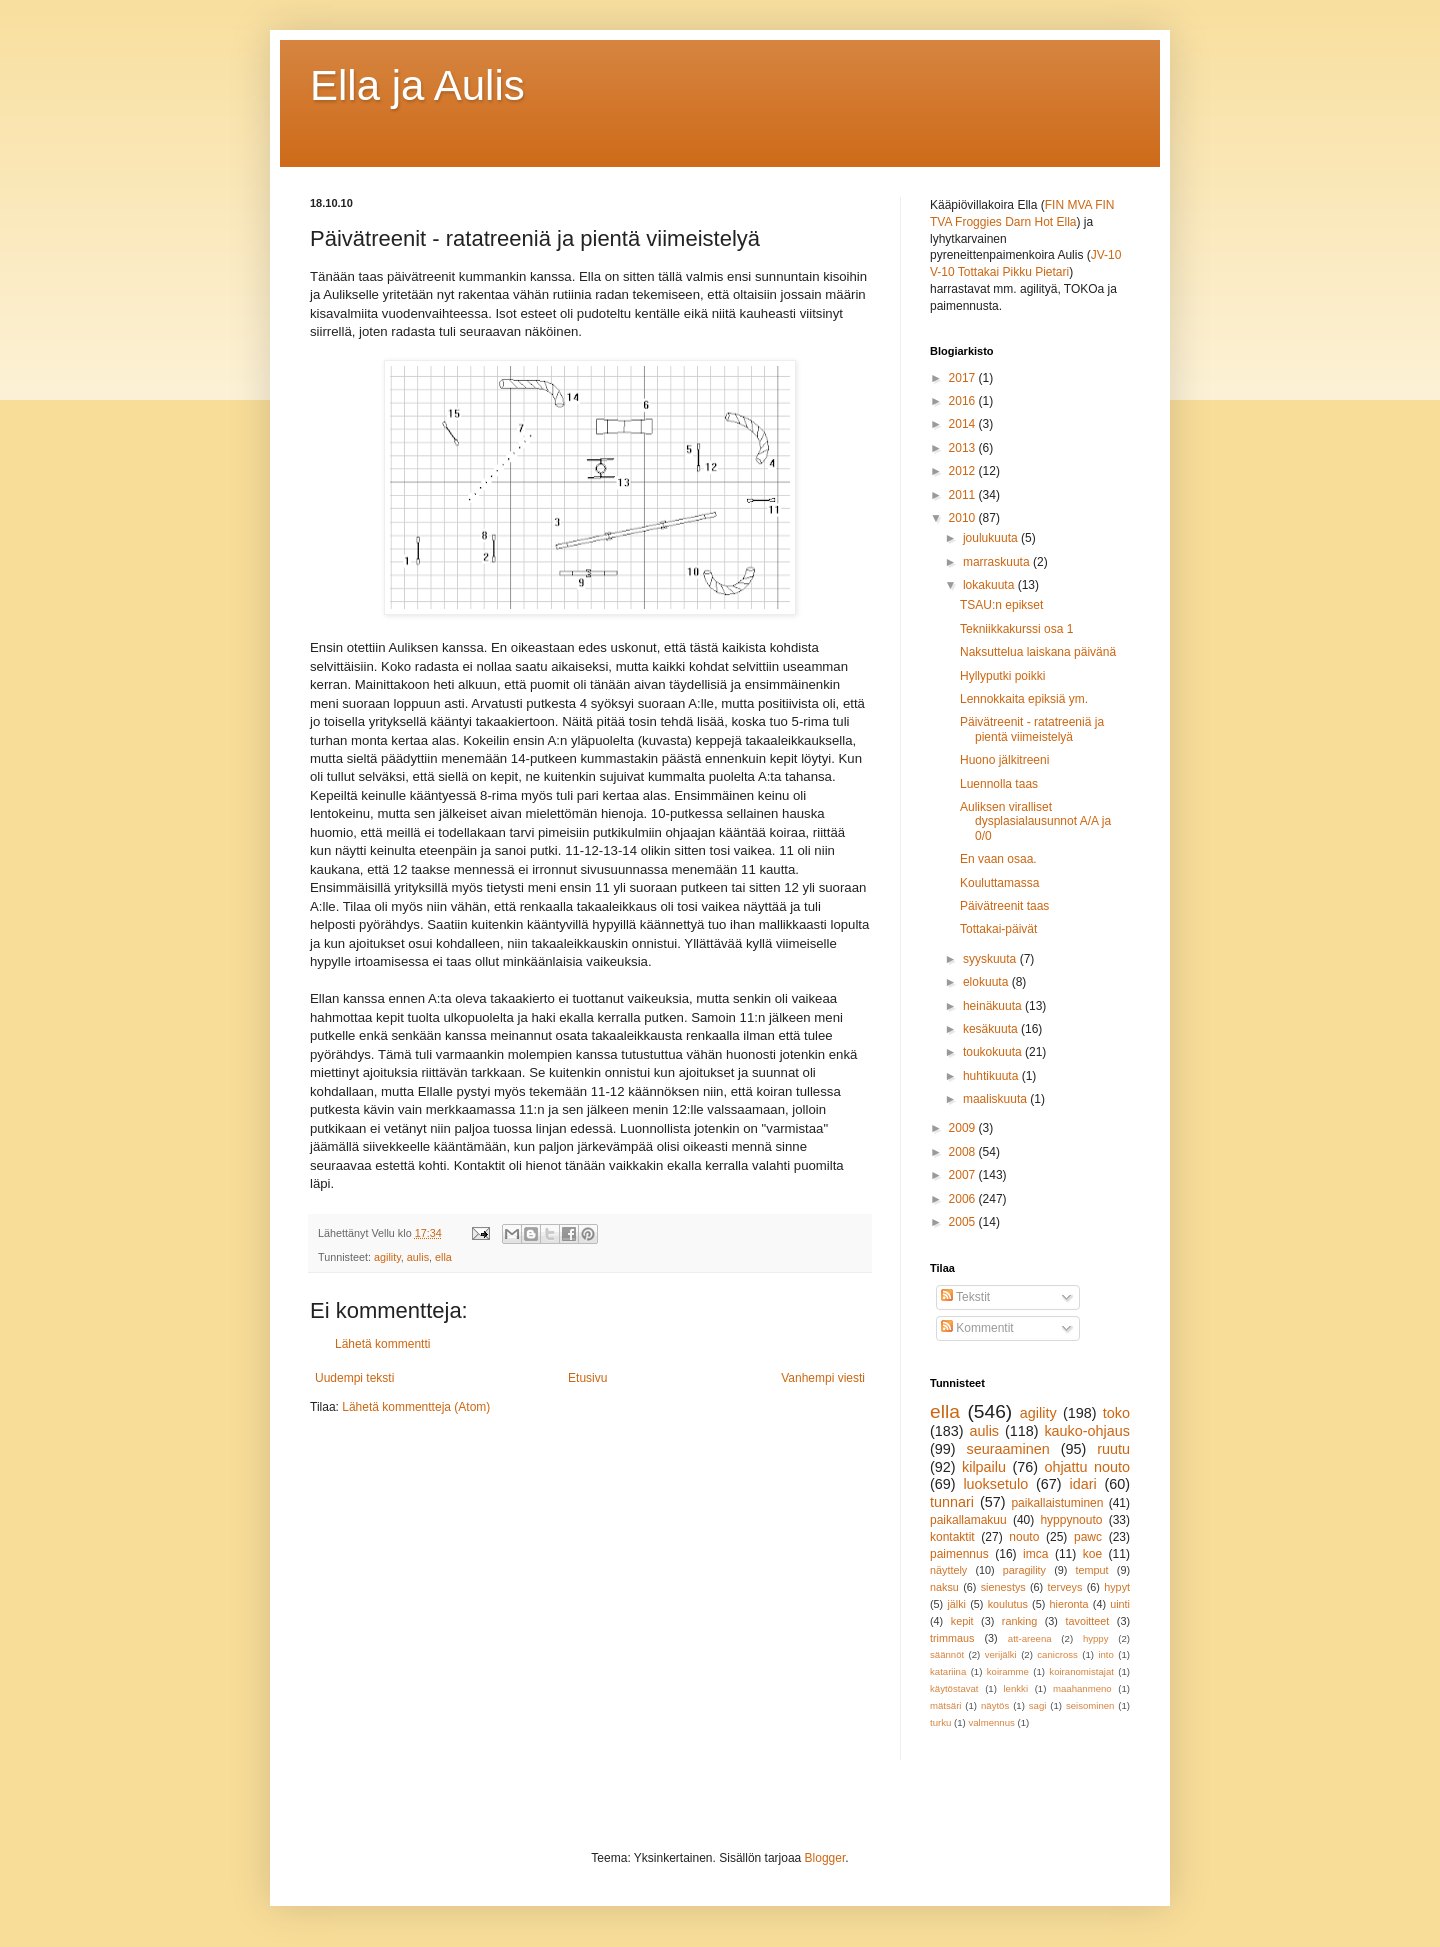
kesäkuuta (992, 1029)
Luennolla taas (999, 784)
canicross (1057, 1654)
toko (1116, 1413)
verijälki (1001, 1654)
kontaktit (952, 1537)
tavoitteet (1088, 1621)
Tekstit (965, 1297)
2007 (964, 1175)
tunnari (952, 1502)
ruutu (1113, 1449)
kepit (962, 1621)
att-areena (1030, 1638)
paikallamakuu (968, 1520)
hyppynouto (1071, 1520)
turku (940, 1722)
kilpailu (984, 1467)
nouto (1024, 1537)
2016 (964, 401)
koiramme (1008, 1671)
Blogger (825, 1858)
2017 (964, 378)
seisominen (1090, 1705)
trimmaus (952, 1638)
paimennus (959, 1554)
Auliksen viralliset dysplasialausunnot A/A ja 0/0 (1035, 821)
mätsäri (945, 1705)
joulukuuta (992, 538)
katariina (948, 1671)
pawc (1088, 1537)
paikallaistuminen (1057, 1503)
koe (1092, 1554)
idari (1082, 1484)
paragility (1024, 1570)
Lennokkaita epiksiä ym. (1024, 699)
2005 (964, 1222)
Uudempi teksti (354, 1378)
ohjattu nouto (1087, 1467)
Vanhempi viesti (823, 1378)
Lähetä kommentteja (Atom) (416, 1407)
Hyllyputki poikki (1002, 676)
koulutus (1008, 1604)
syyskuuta (991, 959)
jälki (956, 1604)
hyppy (1096, 1638)
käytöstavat (954, 1688)
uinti (1120, 1604)
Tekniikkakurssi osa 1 (1016, 629)
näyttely (948, 1570)
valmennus (991, 1722)
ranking (1019, 1621)
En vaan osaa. (998, 859)
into (1105, 1654)
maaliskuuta (996, 1099)
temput (1092, 1570)
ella (443, 1257)
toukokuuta (994, 1052)
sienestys (1003, 1587)
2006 (964, 1199)
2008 (964, 1152)
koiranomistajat (1081, 1671)
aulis (418, 1257)
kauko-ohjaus (1087, 1431)
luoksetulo (995, 1484)
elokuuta (987, 982)
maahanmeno (1082, 1688)
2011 (964, 495)
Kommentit (977, 1328)
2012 (964, 471)
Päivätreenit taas (1004, 906)
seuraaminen (1008, 1449)
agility (387, 1257)
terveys (1065, 1587)
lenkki (1015, 1688)
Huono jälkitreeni (1004, 760)
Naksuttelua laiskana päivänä (1038, 652)
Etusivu (587, 1378)
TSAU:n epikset (1001, 605)
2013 (964, 448)
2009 (964, 1128)
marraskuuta (998, 562)
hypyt (1117, 1587)
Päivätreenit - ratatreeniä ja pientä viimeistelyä (1032, 729)
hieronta (1069, 1604)
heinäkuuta (994, 1006)
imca (1035, 1554)
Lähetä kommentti (382, 1344)
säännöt (947, 1654)
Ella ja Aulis (417, 85)
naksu (944, 1587)
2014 (964, 424)
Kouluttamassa (999, 883)
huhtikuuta (992, 1076)
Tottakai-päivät (998, 929)
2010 (964, 518)
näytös (995, 1705)
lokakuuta (990, 585)
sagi (1038, 1705)
